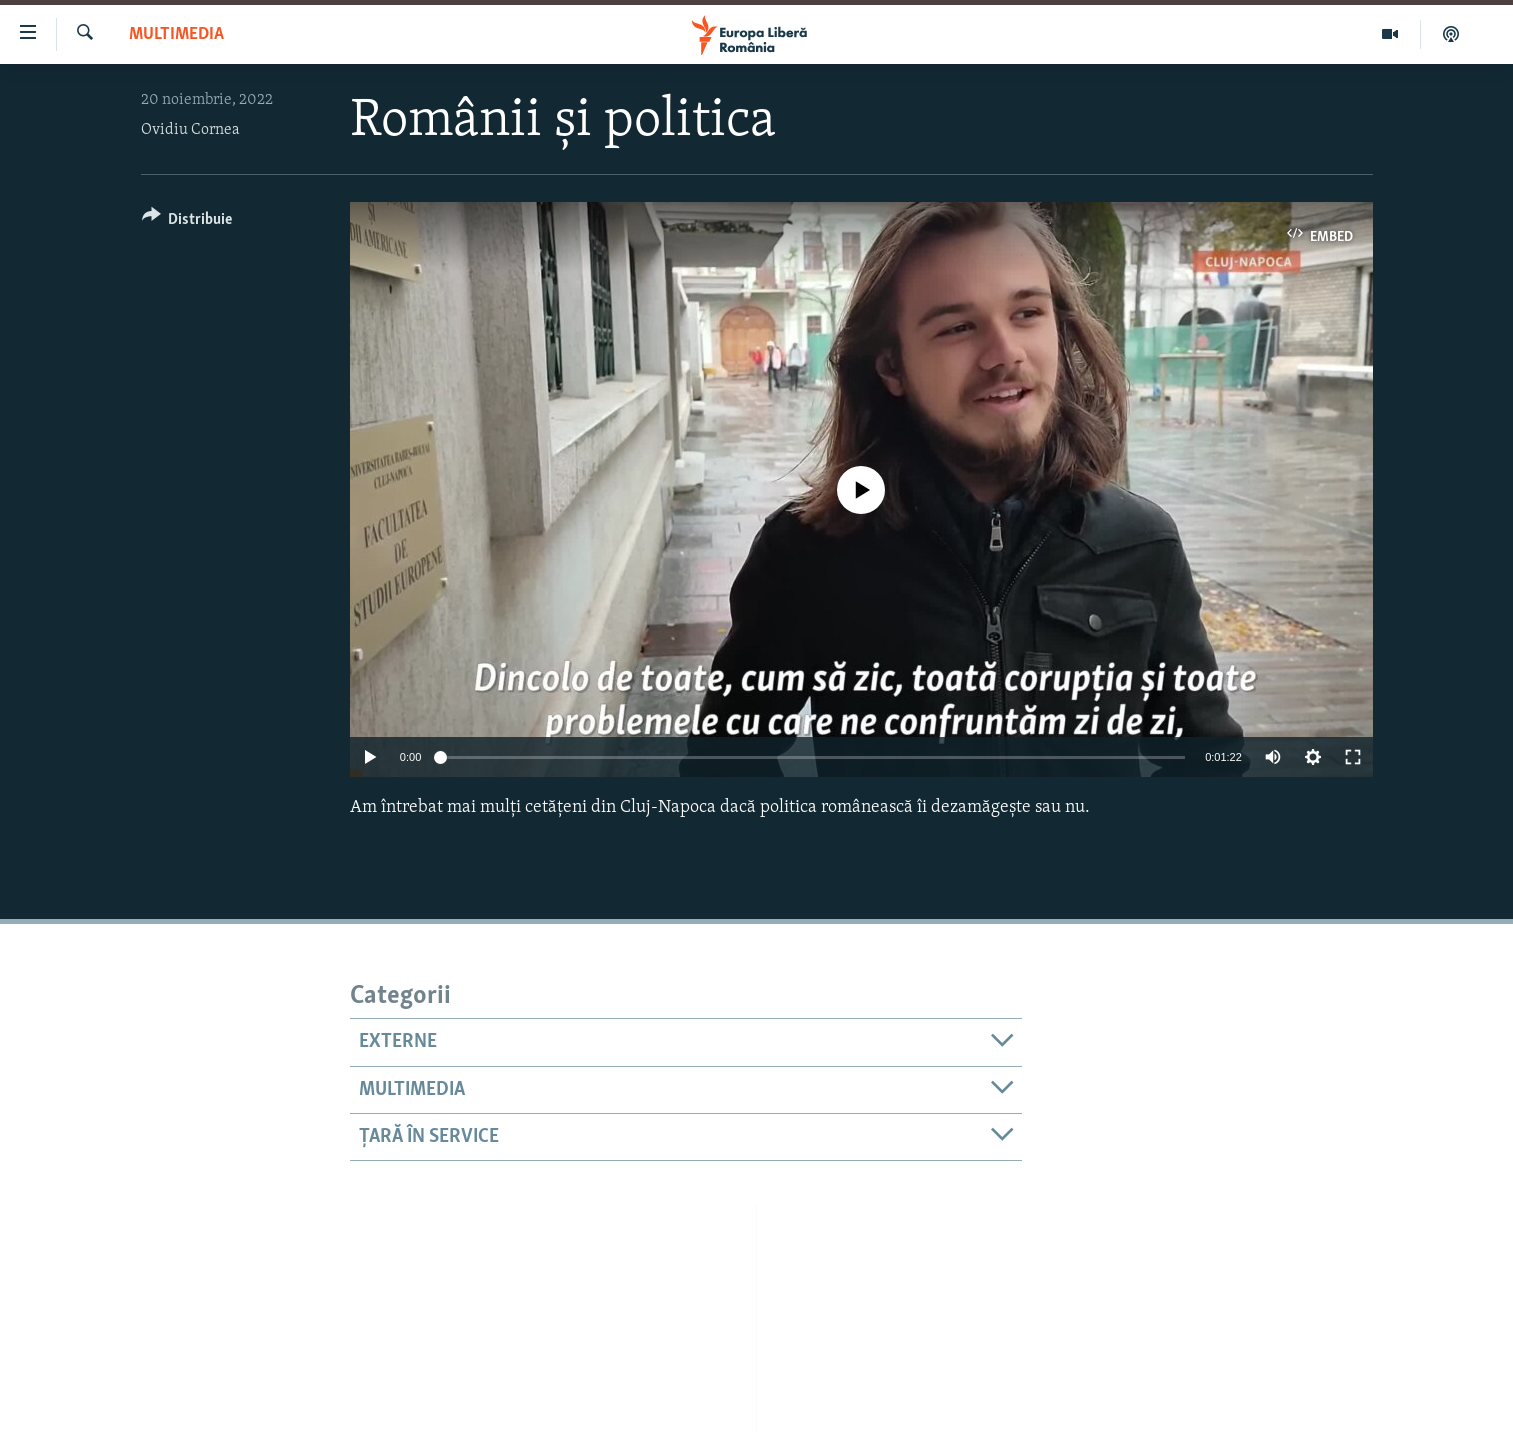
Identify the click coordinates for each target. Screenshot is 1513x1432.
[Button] (187, 222)
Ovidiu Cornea (190, 130)
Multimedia (176, 34)
